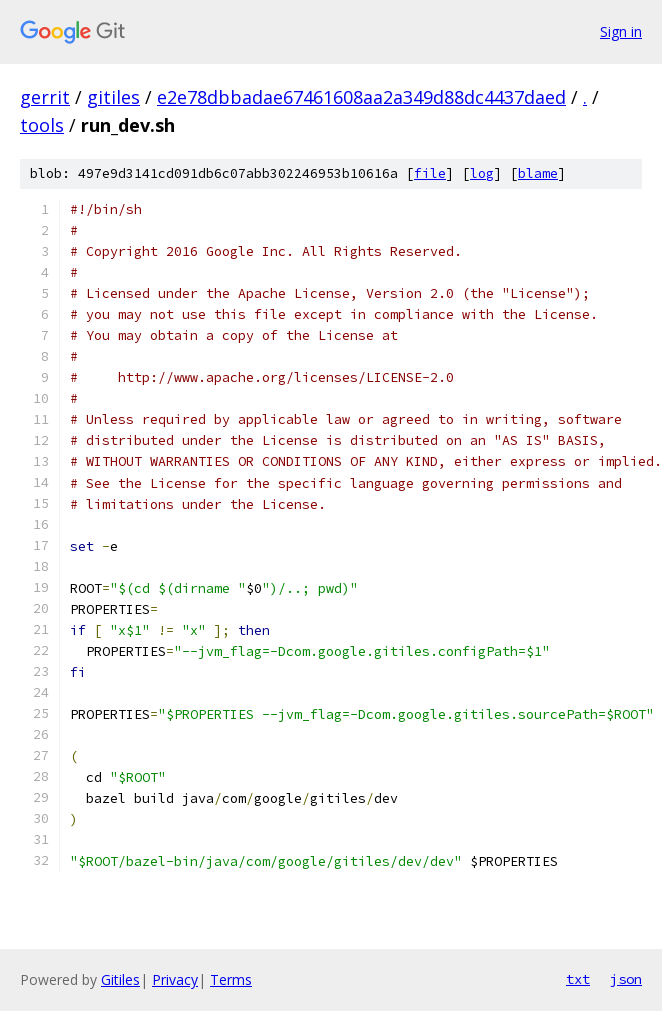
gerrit (45, 97)
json (626, 979)
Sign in (621, 31)
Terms (231, 979)
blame (538, 173)
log (482, 173)
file (430, 173)
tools (42, 125)
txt (578, 979)
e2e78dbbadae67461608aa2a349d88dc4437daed (361, 97)
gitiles (113, 97)
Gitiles (120, 979)
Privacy (175, 979)
